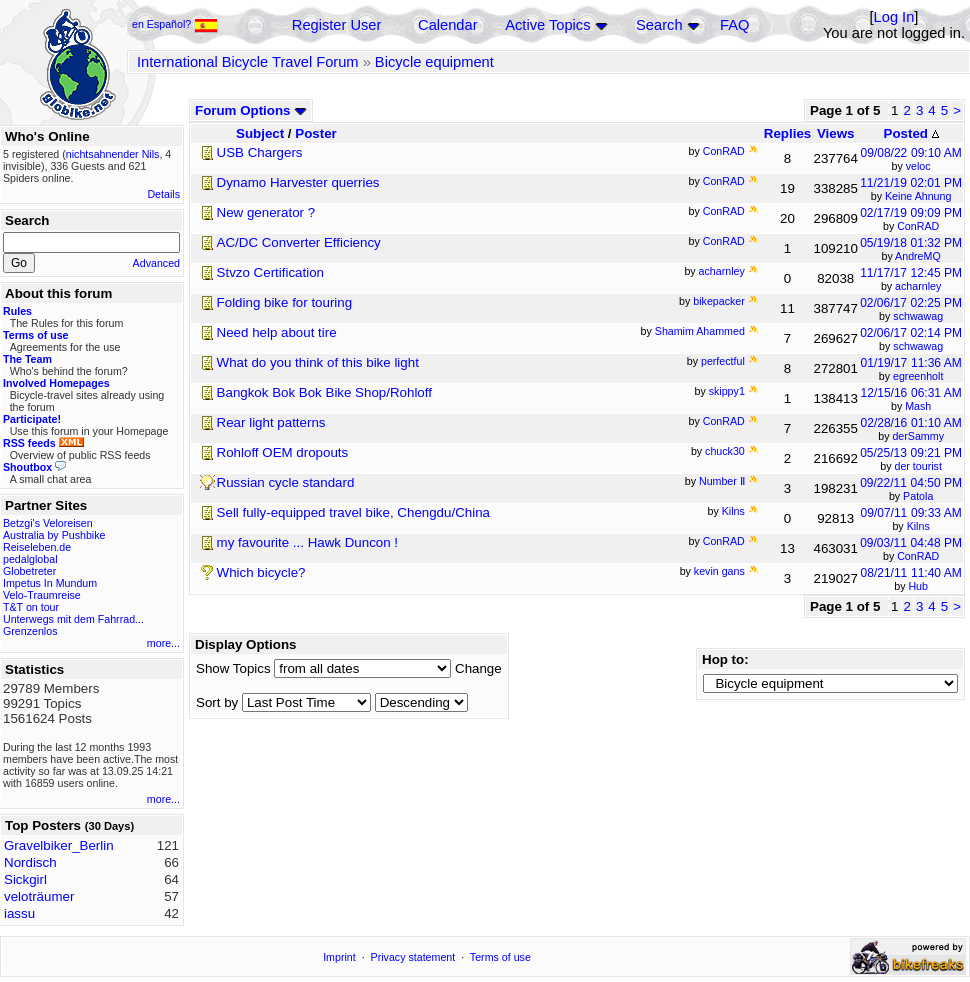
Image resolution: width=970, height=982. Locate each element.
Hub (918, 586)
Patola (918, 496)
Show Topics (233, 668)
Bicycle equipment (434, 62)
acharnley (918, 286)
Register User (337, 25)
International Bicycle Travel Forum (248, 62)
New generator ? (266, 212)
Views (836, 133)
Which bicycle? (261, 572)
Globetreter (29, 571)
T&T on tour (31, 607)
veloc (918, 166)
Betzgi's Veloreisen (48, 523)
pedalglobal (30, 559)
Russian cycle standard (286, 482)
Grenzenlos (30, 631)
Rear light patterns (271, 422)
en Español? (175, 24)
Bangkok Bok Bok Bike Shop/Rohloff (324, 392)
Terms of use (500, 957)
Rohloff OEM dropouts (283, 452)
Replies (787, 133)
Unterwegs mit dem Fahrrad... (73, 619)
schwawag (918, 316)
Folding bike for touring (285, 302)
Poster (315, 133)
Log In (894, 17)
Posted (911, 133)
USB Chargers (260, 152)
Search (659, 25)
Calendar (447, 25)
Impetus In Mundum (50, 583)
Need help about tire (277, 332)
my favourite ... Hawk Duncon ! (307, 542)
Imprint (339, 957)
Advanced (156, 263)
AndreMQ (918, 256)
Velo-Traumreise (42, 595)
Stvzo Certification (270, 272)
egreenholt (918, 376)
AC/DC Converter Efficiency (299, 242)
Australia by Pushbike (54, 535)
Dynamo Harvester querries (298, 182)
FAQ (734, 25)
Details (163, 194)
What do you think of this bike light (318, 362)
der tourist (918, 466)
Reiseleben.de (37, 547)
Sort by (217, 702)
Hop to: (725, 659)
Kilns (918, 526)
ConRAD (918, 226)
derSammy (918, 436)
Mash (918, 406)
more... (163, 643)
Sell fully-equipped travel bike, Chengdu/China (353, 512)
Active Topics (547, 25)
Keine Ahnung (918, 196)
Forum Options (251, 110)
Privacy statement (413, 957)
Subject (260, 133)
